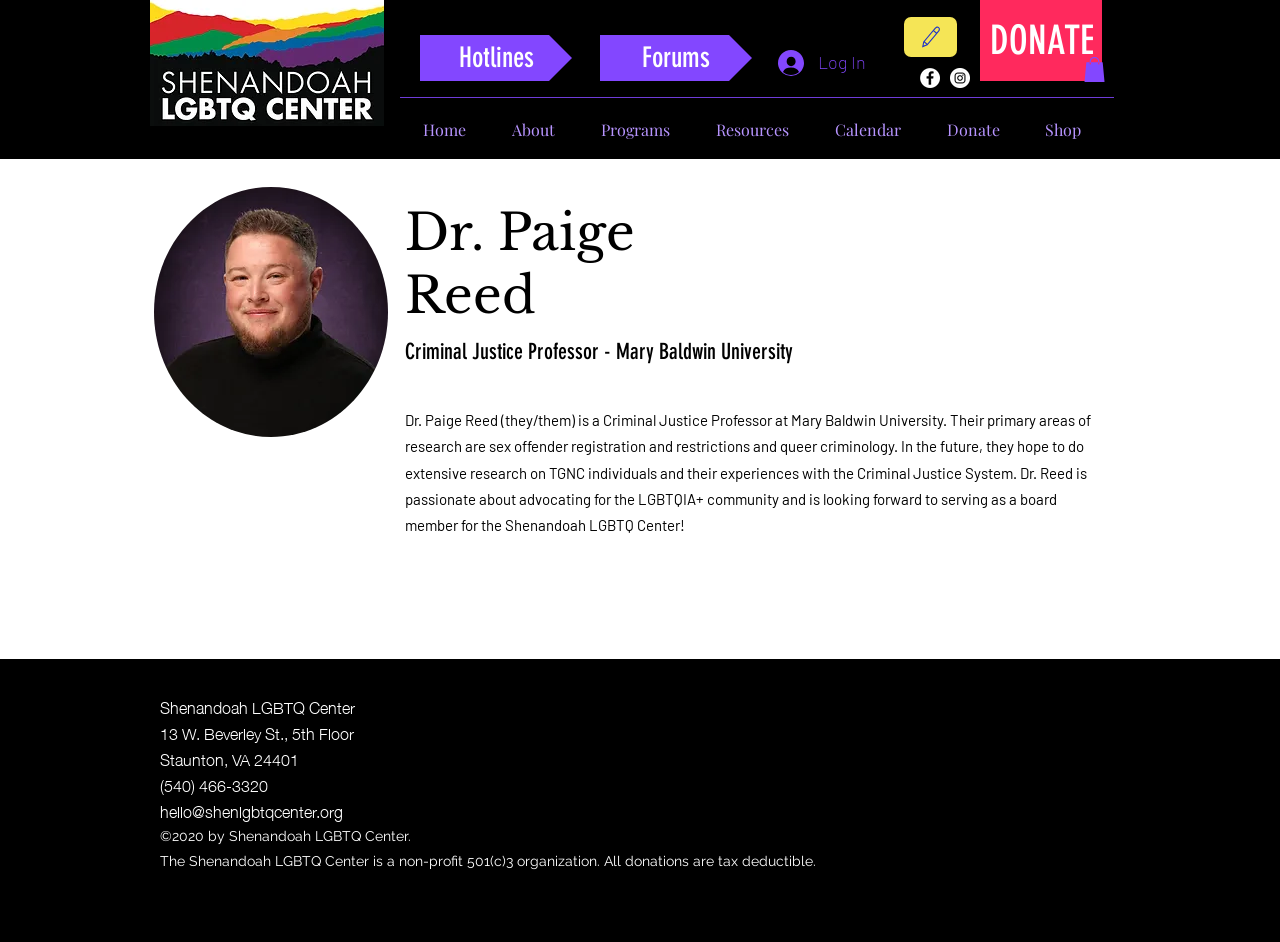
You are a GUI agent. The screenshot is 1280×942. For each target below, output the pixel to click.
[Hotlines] (496, 58)
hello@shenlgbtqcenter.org (251, 810)
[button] (1094, 69)
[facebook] (930, 78)
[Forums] (676, 58)
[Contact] (930, 37)
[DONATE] (1042, 40)
